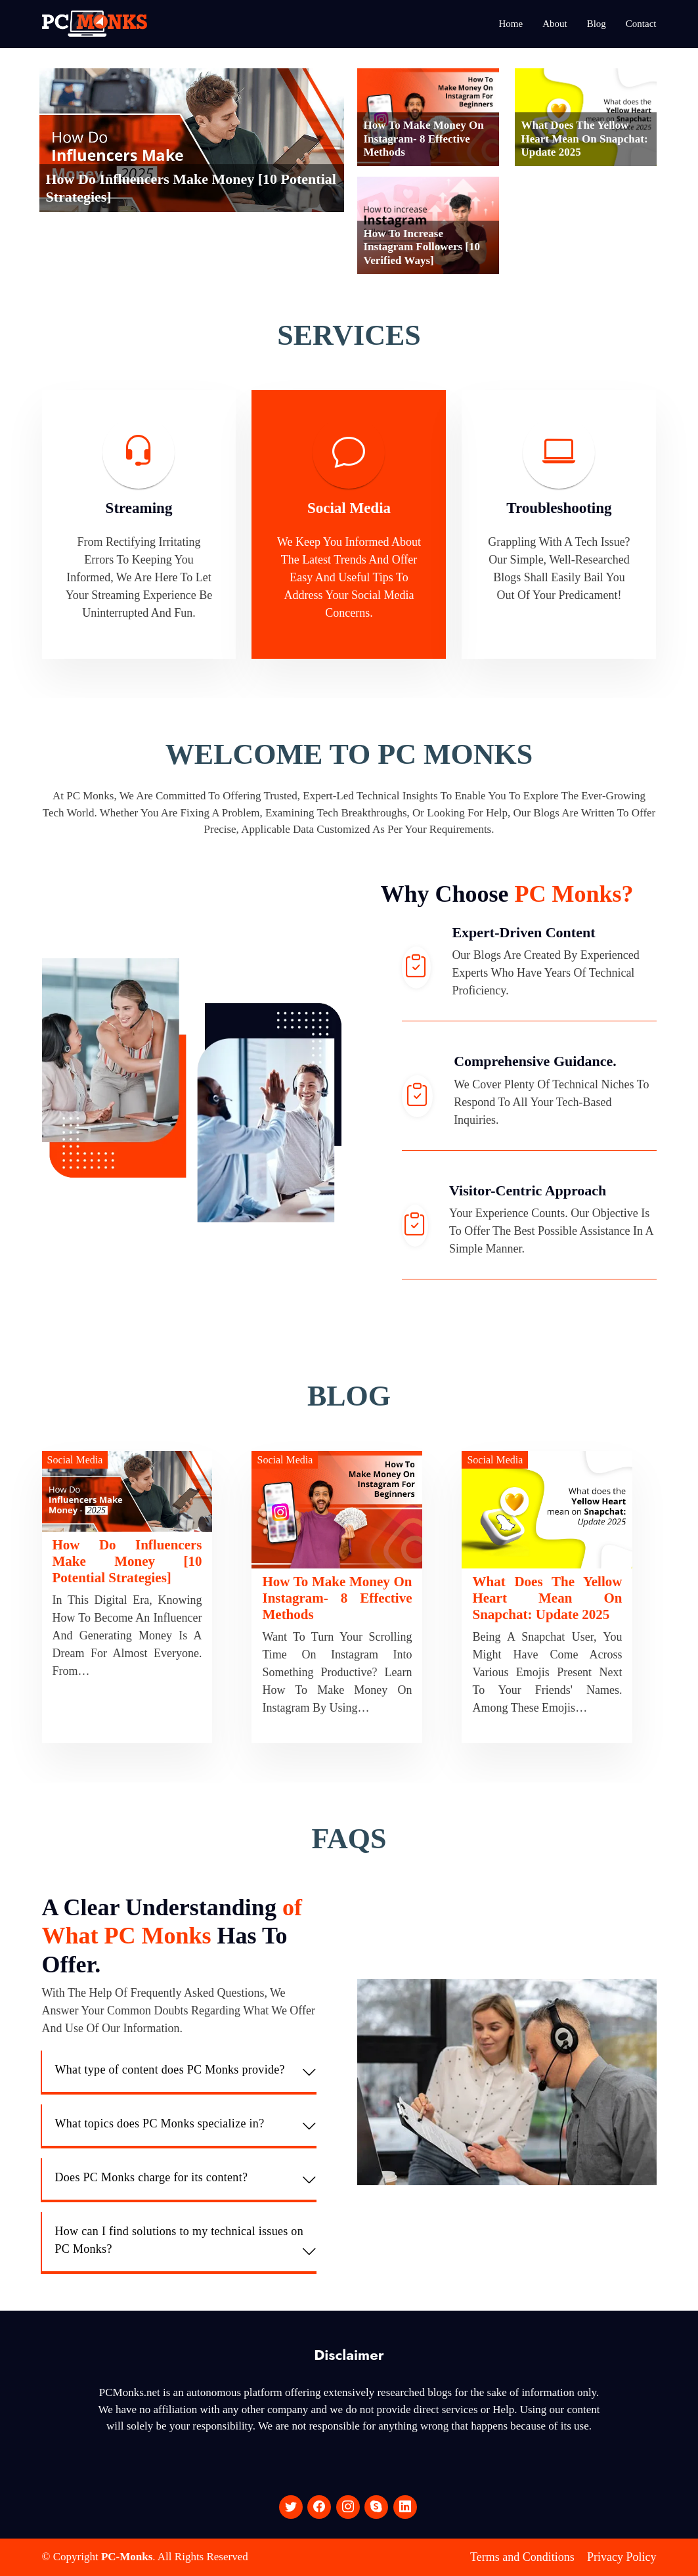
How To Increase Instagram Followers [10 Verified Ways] (422, 247)
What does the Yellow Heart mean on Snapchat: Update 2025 (584, 138)
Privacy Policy (622, 2557)
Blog (596, 23)
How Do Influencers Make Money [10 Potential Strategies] (127, 1561)
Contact (641, 23)
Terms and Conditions (522, 2557)
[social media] (291, 2507)
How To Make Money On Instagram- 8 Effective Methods (424, 138)
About (554, 23)
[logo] (95, 24)
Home (510, 23)
